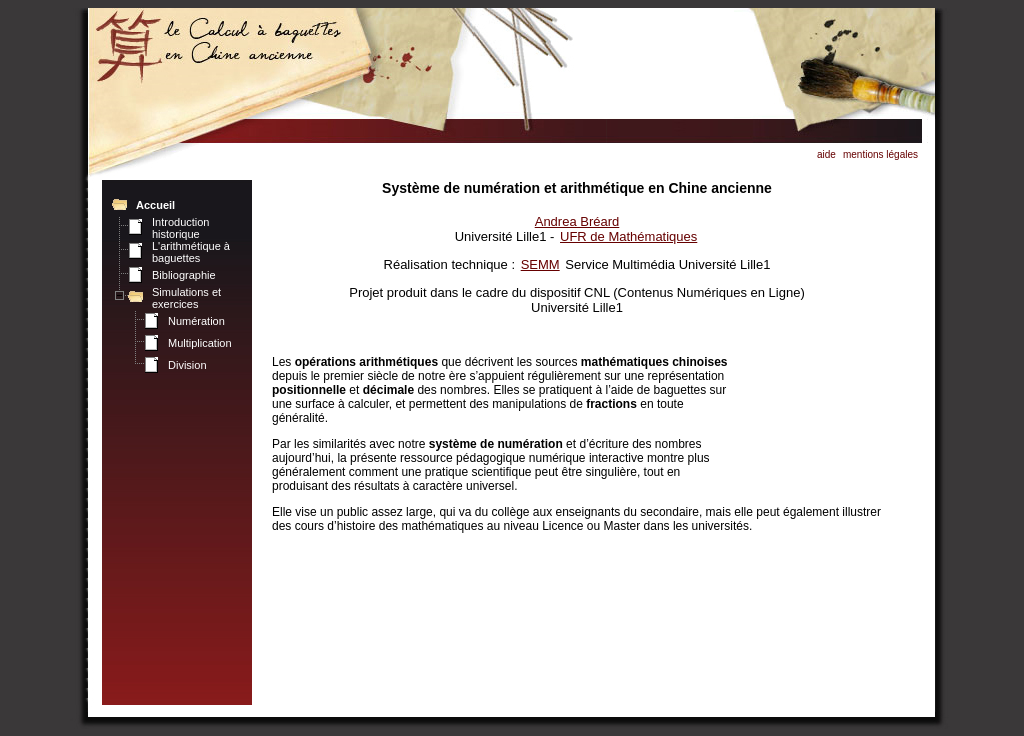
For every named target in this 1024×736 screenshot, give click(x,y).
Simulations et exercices (186, 298)
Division (187, 365)
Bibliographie (184, 275)
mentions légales (880, 154)
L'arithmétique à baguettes (191, 252)
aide (826, 154)
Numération (196, 321)
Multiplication (200, 343)
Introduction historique (180, 228)
